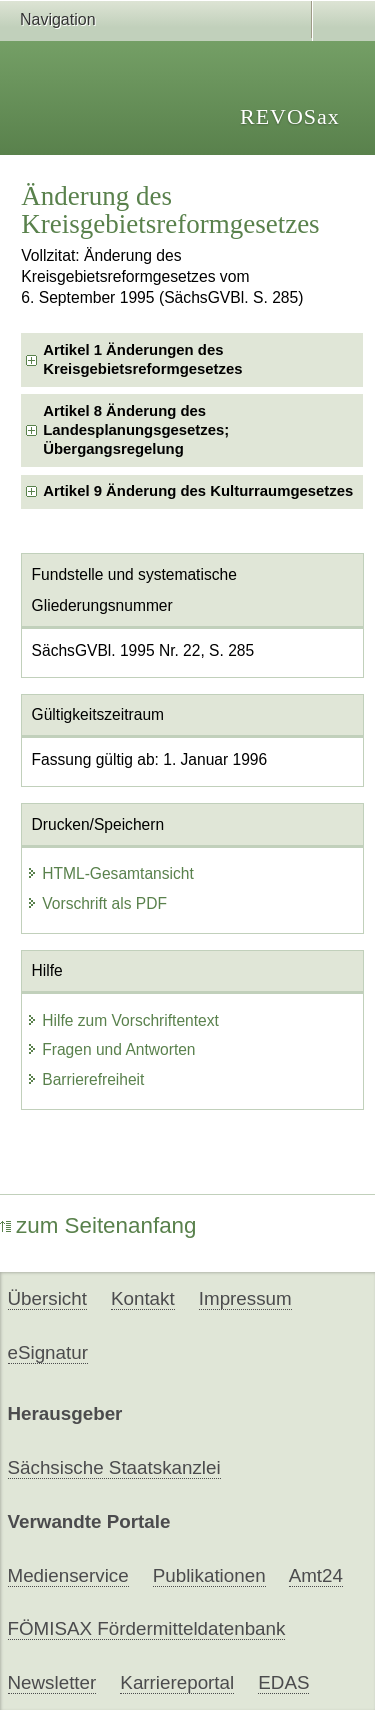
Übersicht (47, 1298)
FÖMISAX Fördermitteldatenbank (147, 1628)
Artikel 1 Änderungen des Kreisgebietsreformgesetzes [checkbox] (142, 359)
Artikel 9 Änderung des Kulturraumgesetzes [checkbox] (198, 491)
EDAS (283, 1682)
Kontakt (143, 1298)
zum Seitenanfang (98, 1225)
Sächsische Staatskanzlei (114, 1467)
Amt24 (316, 1575)
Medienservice (68, 1575)
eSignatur (48, 1352)
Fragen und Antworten (110, 1049)
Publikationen (209, 1575)
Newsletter (52, 1682)
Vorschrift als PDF (96, 903)
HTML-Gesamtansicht (110, 873)
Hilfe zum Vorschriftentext (122, 1020)
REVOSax (290, 116)
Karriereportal (177, 1682)
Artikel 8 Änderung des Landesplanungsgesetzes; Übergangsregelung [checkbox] (136, 430)
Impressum (245, 1298)
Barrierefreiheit (85, 1079)
